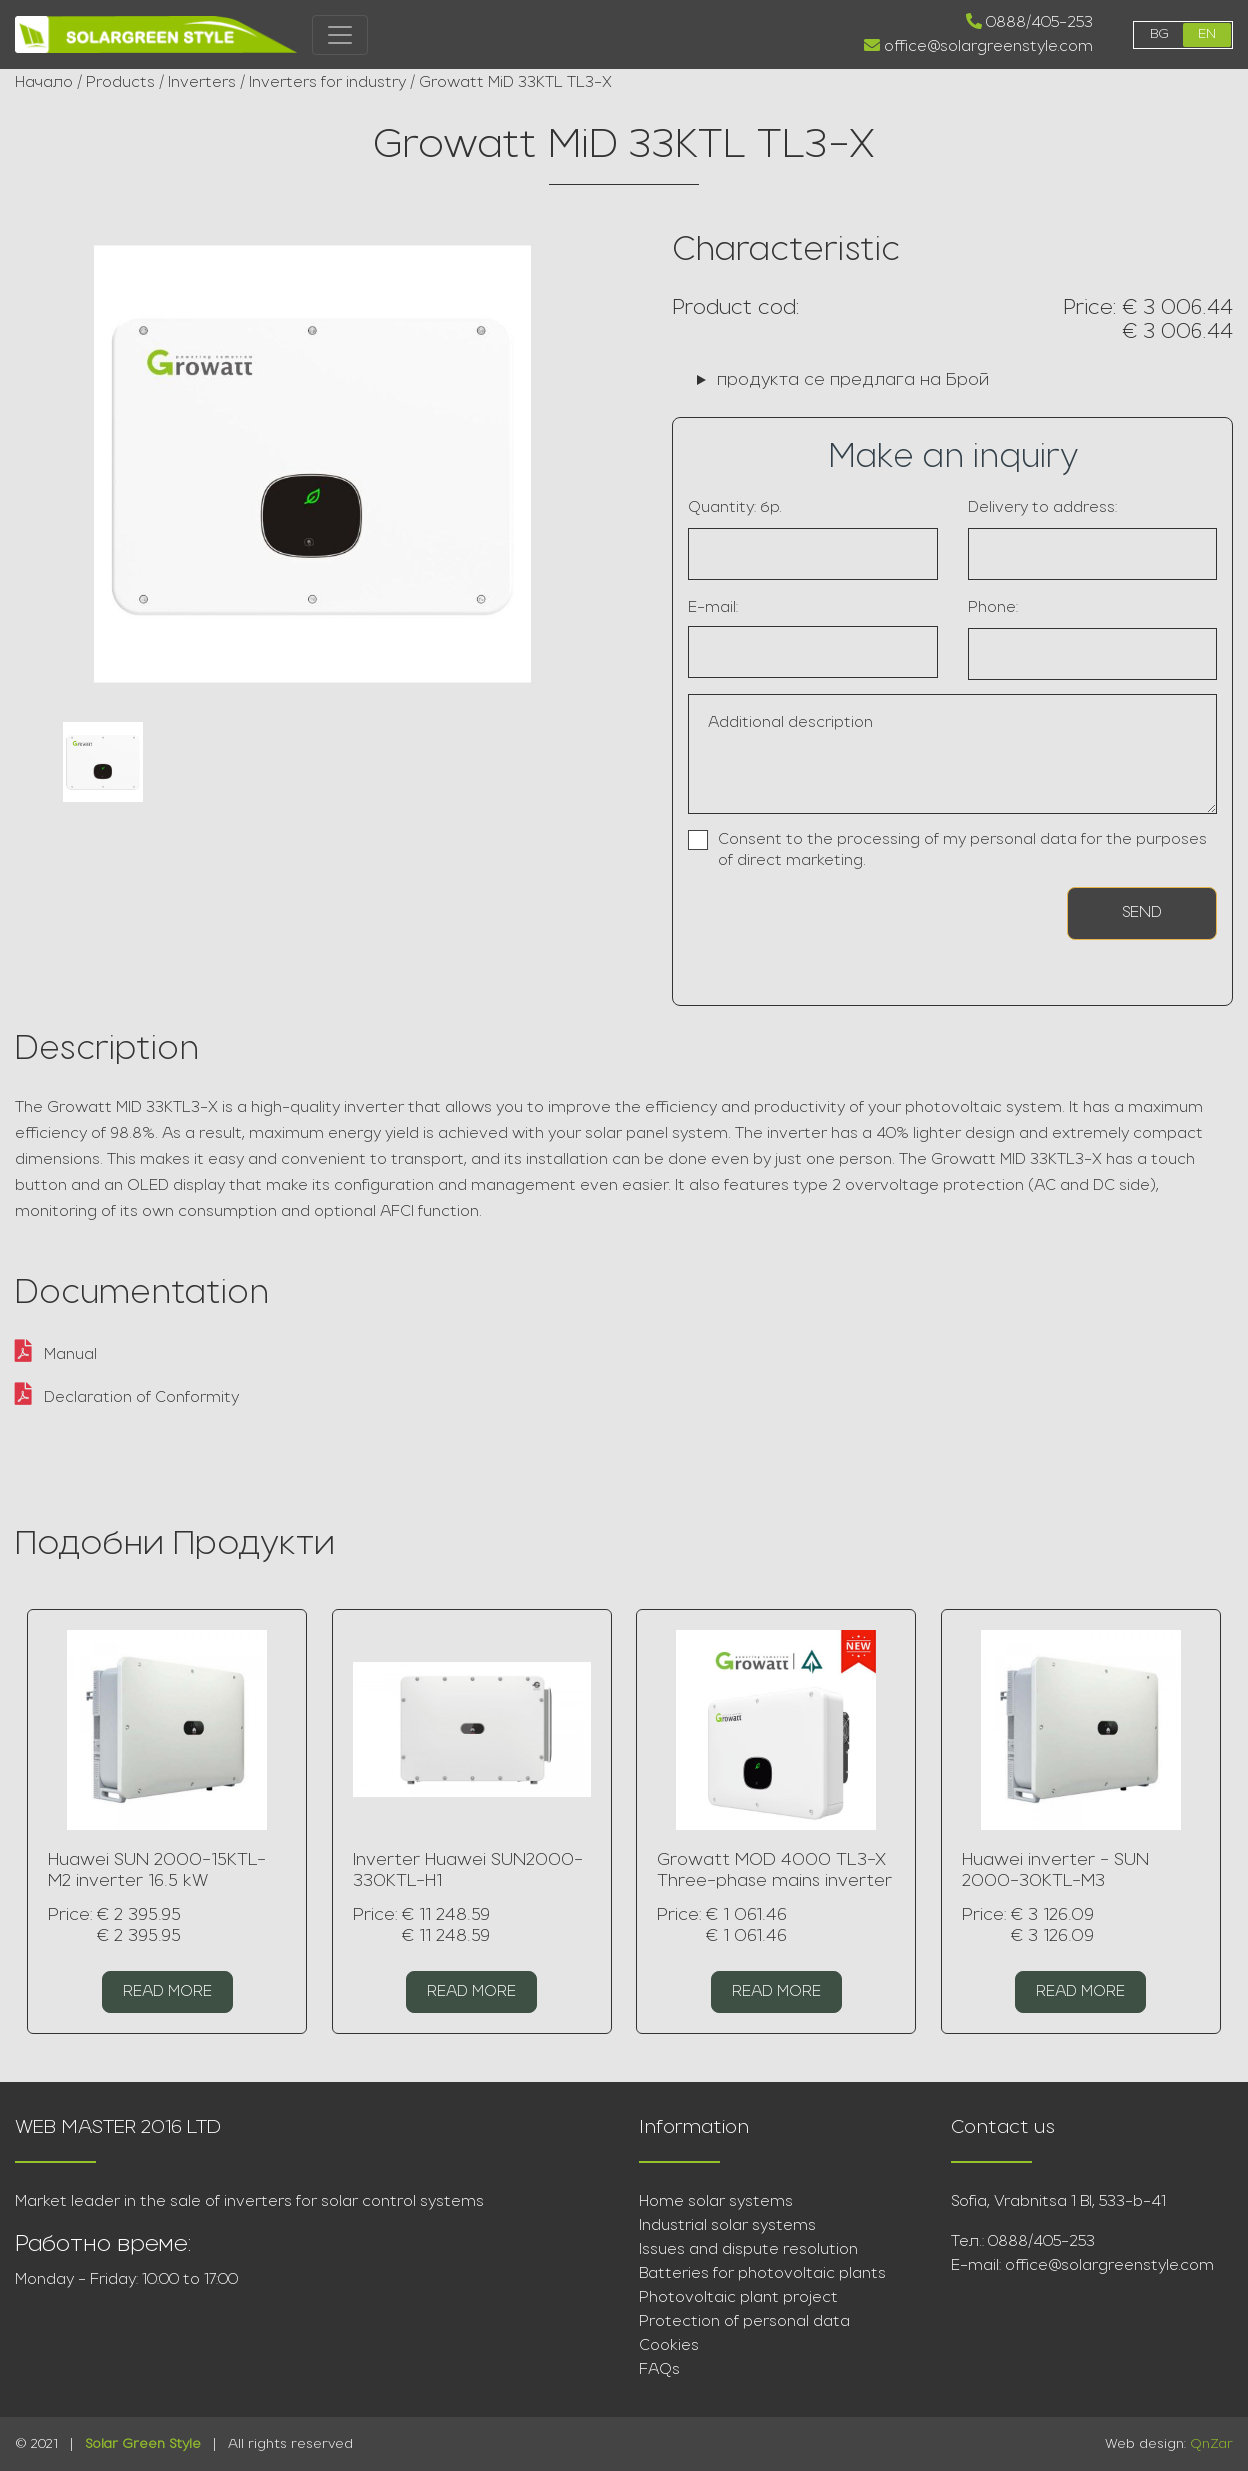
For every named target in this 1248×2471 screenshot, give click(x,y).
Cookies (669, 2346)
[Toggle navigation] (340, 35)
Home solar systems (716, 2202)
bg (1159, 34)
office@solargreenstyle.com (978, 46)
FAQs (659, 2370)
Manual (56, 1355)
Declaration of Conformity (127, 1398)
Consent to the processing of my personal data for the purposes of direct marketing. (962, 850)
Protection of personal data (744, 2322)
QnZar (1211, 2444)
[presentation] (805, 921)
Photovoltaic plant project (738, 2298)
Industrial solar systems (727, 2226)
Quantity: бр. (735, 508)
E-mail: (713, 608)
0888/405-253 (1029, 22)
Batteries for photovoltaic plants (762, 2274)
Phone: (993, 608)
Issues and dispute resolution (748, 2250)
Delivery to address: (1042, 508)
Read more (167, 1992)
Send (1142, 913)
